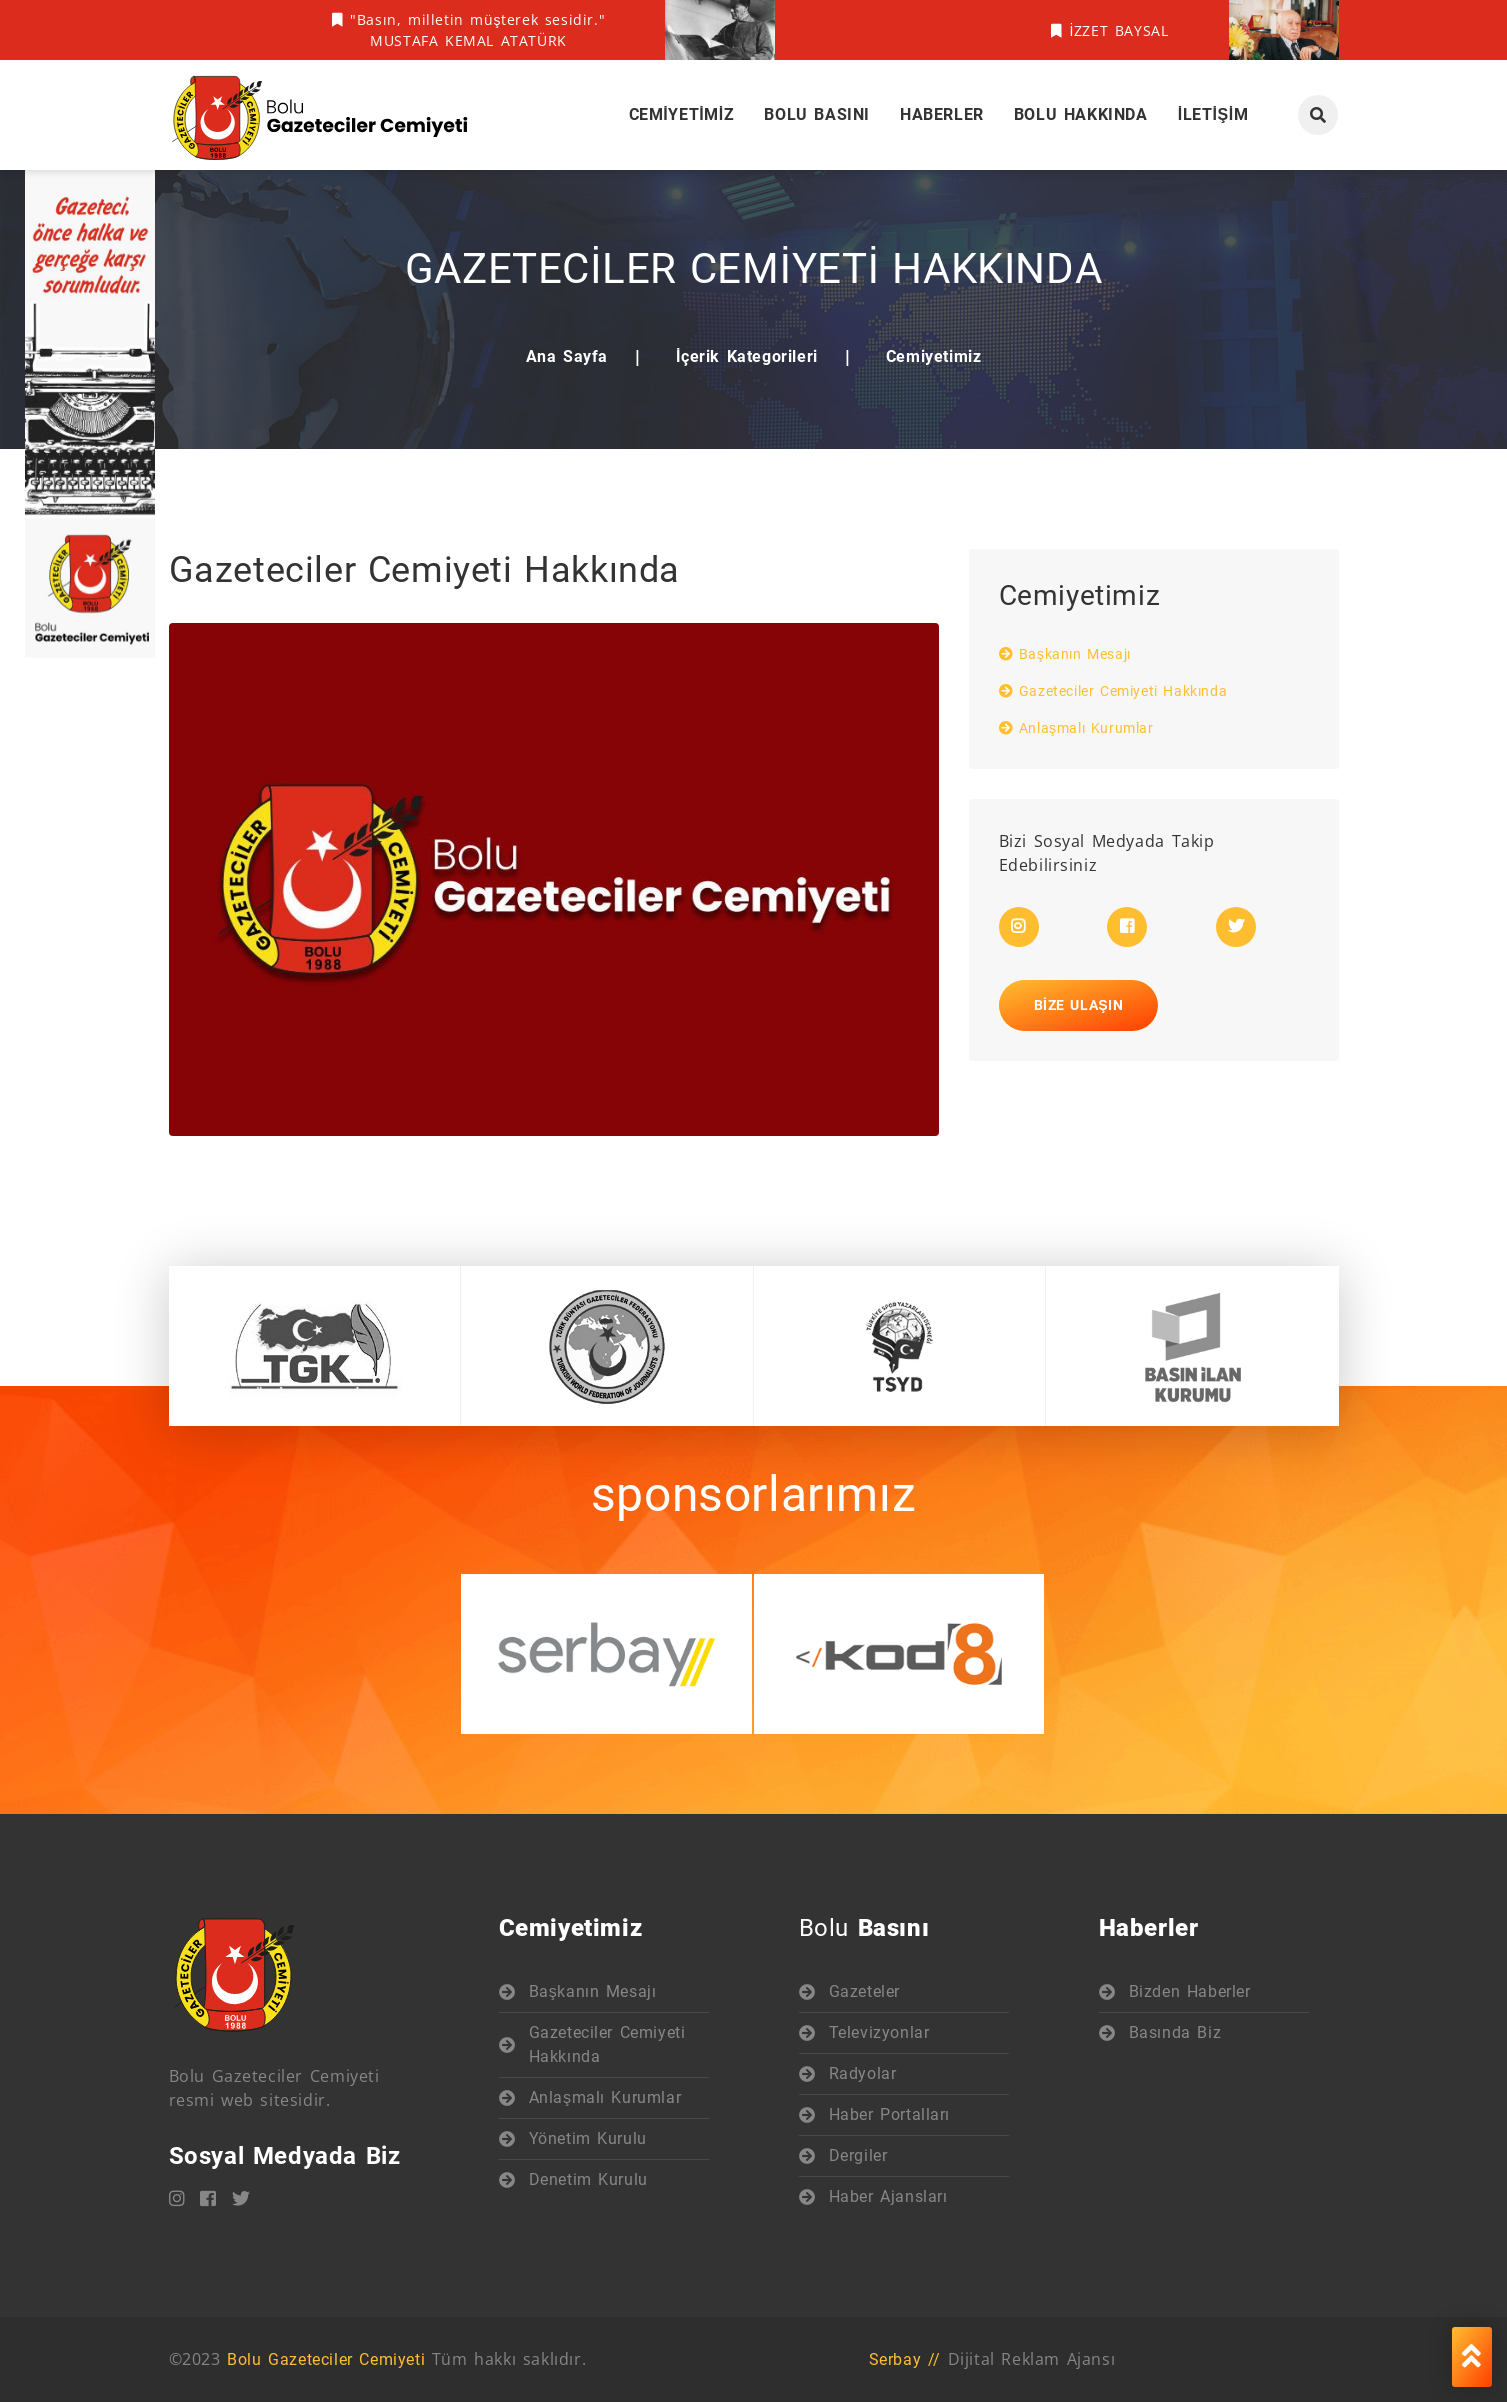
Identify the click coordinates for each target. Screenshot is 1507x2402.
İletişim (1213, 114)
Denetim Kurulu (588, 2179)
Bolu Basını (817, 114)
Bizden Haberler (1190, 1991)
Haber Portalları (890, 2114)
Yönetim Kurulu (588, 2138)
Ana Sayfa (567, 356)
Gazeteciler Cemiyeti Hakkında (1113, 691)
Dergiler (858, 2155)
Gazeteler (864, 1991)
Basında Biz (1175, 2032)
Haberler (942, 114)
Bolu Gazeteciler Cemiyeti (326, 2359)
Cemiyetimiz (682, 114)
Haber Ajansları (888, 2196)
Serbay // (905, 2359)
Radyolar (863, 2073)
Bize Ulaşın (1079, 1005)
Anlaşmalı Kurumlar (1076, 728)
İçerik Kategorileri (747, 356)
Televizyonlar (879, 2032)
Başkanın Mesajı (1065, 654)
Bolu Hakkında (1081, 114)
